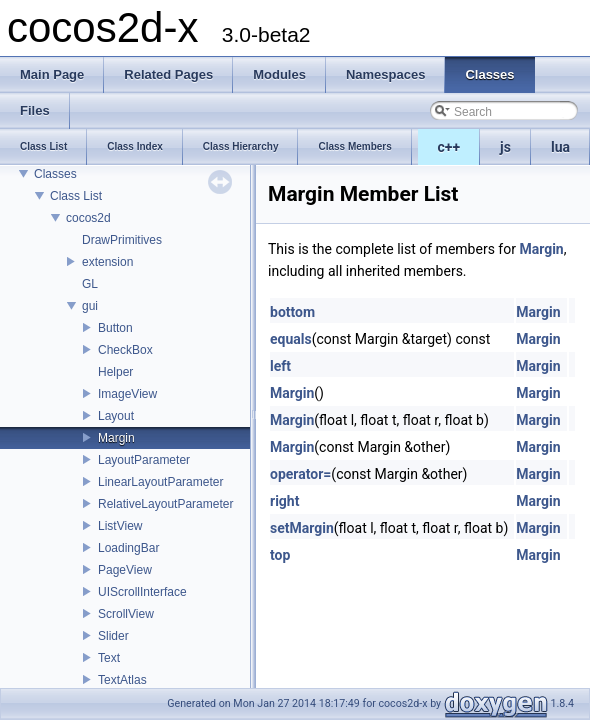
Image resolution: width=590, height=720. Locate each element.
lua (560, 147)
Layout (116, 416)
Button (115, 328)
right (284, 501)
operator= (300, 474)
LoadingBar (128, 548)
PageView (125, 570)
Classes (55, 174)
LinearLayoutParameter (160, 482)
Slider (113, 636)
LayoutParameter (144, 460)
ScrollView (126, 614)
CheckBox (125, 350)
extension (107, 262)
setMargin (302, 528)
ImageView (127, 394)
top (280, 555)
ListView (120, 526)
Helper (115, 372)
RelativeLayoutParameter (165, 504)
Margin (116, 438)
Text (109, 658)
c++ (449, 147)
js (505, 147)
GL (90, 284)
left (280, 366)
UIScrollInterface (142, 592)
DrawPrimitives (122, 240)
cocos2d (88, 218)
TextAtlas (122, 680)
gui (90, 306)
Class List (76, 196)
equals (291, 339)
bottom (292, 312)
